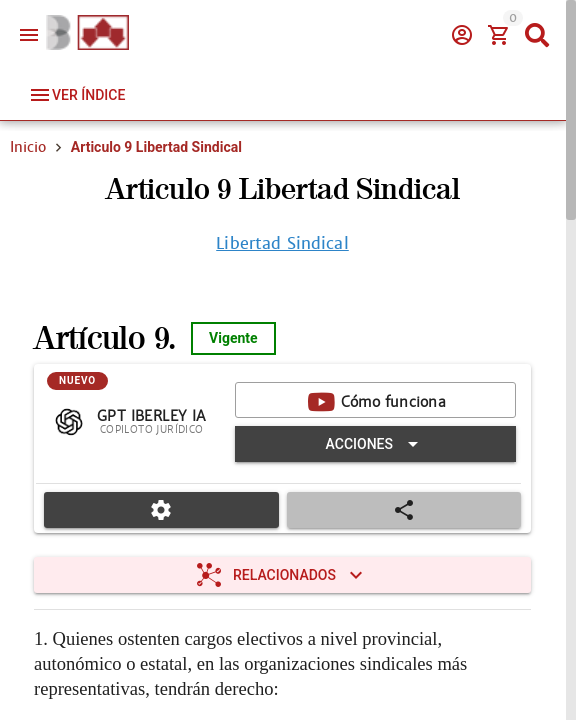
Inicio (28, 147)
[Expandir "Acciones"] (375, 444)
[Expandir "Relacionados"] (282, 575)
